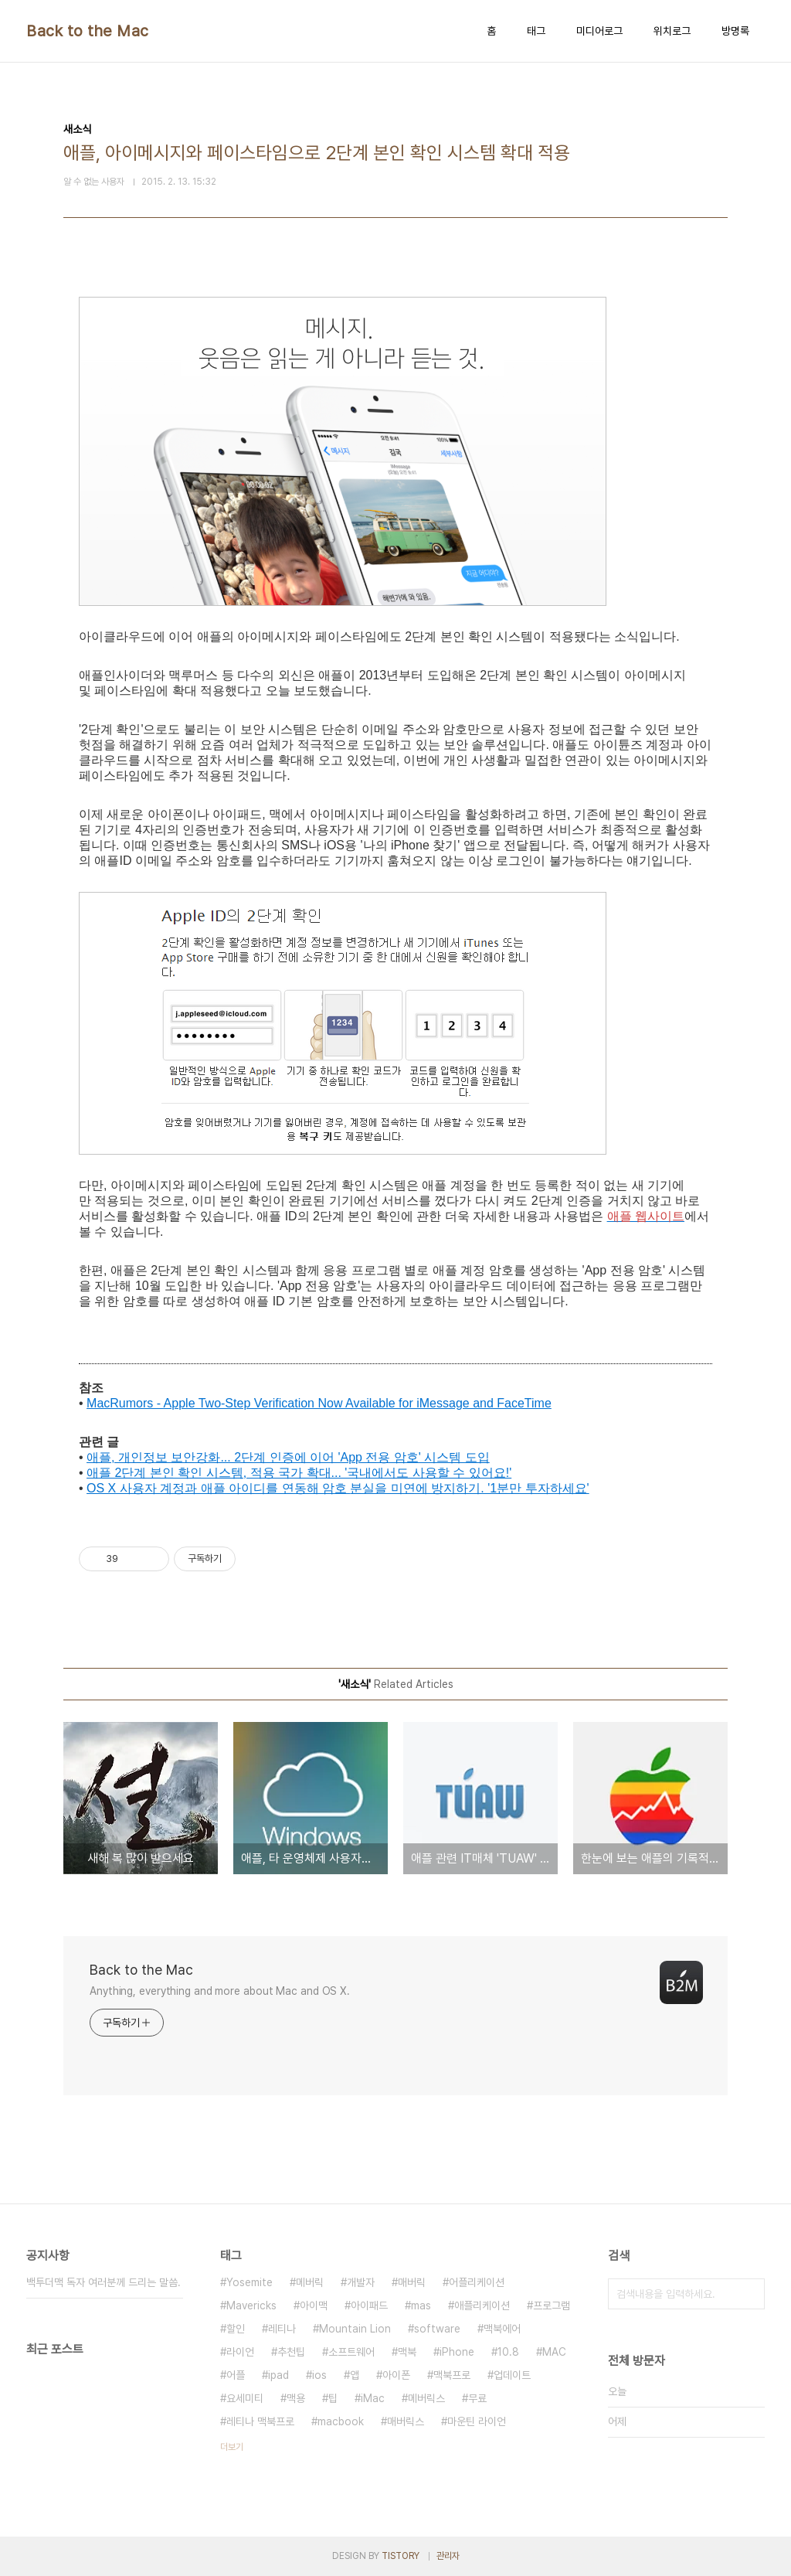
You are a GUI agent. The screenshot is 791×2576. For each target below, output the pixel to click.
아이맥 (314, 2305)
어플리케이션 (476, 2282)
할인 (235, 2328)
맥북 (407, 2352)
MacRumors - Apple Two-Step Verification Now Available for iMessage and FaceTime (319, 1403)
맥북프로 (451, 2375)
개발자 (361, 2282)
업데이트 (512, 2375)
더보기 (231, 2447)
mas (421, 2305)
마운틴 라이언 (476, 2421)
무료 (477, 2398)
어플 (235, 2375)
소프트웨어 (351, 2352)
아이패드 (369, 2305)
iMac (373, 2398)
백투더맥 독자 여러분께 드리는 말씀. (103, 2282)
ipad (278, 2375)
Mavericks (251, 2305)
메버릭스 (426, 2398)
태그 (536, 31)
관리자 (448, 2555)
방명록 (735, 31)
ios (319, 2375)
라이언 (240, 2352)
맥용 (296, 2398)
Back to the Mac (87, 31)
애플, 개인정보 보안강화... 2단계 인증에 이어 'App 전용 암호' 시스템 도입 (288, 1457)
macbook (340, 2421)
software (437, 2328)
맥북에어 (502, 2328)
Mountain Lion (355, 2328)
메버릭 (310, 2282)
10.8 (508, 2352)
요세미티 (244, 2398)
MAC (554, 2352)
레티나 (282, 2328)
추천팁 (291, 2352)
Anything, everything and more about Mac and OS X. (220, 1991)
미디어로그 (599, 31)
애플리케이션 (482, 2305)
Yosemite (249, 2282)
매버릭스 (405, 2421)
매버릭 (412, 2282)
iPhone (457, 2352)
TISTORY (400, 2555)
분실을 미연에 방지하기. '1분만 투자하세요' (469, 1488)
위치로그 (672, 31)
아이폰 (396, 2375)
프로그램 (551, 2305)
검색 (749, 2294)
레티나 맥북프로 (260, 2421)
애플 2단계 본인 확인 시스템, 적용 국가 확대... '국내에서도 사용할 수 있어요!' (299, 1472)
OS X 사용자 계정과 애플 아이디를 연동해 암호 (218, 1488)
